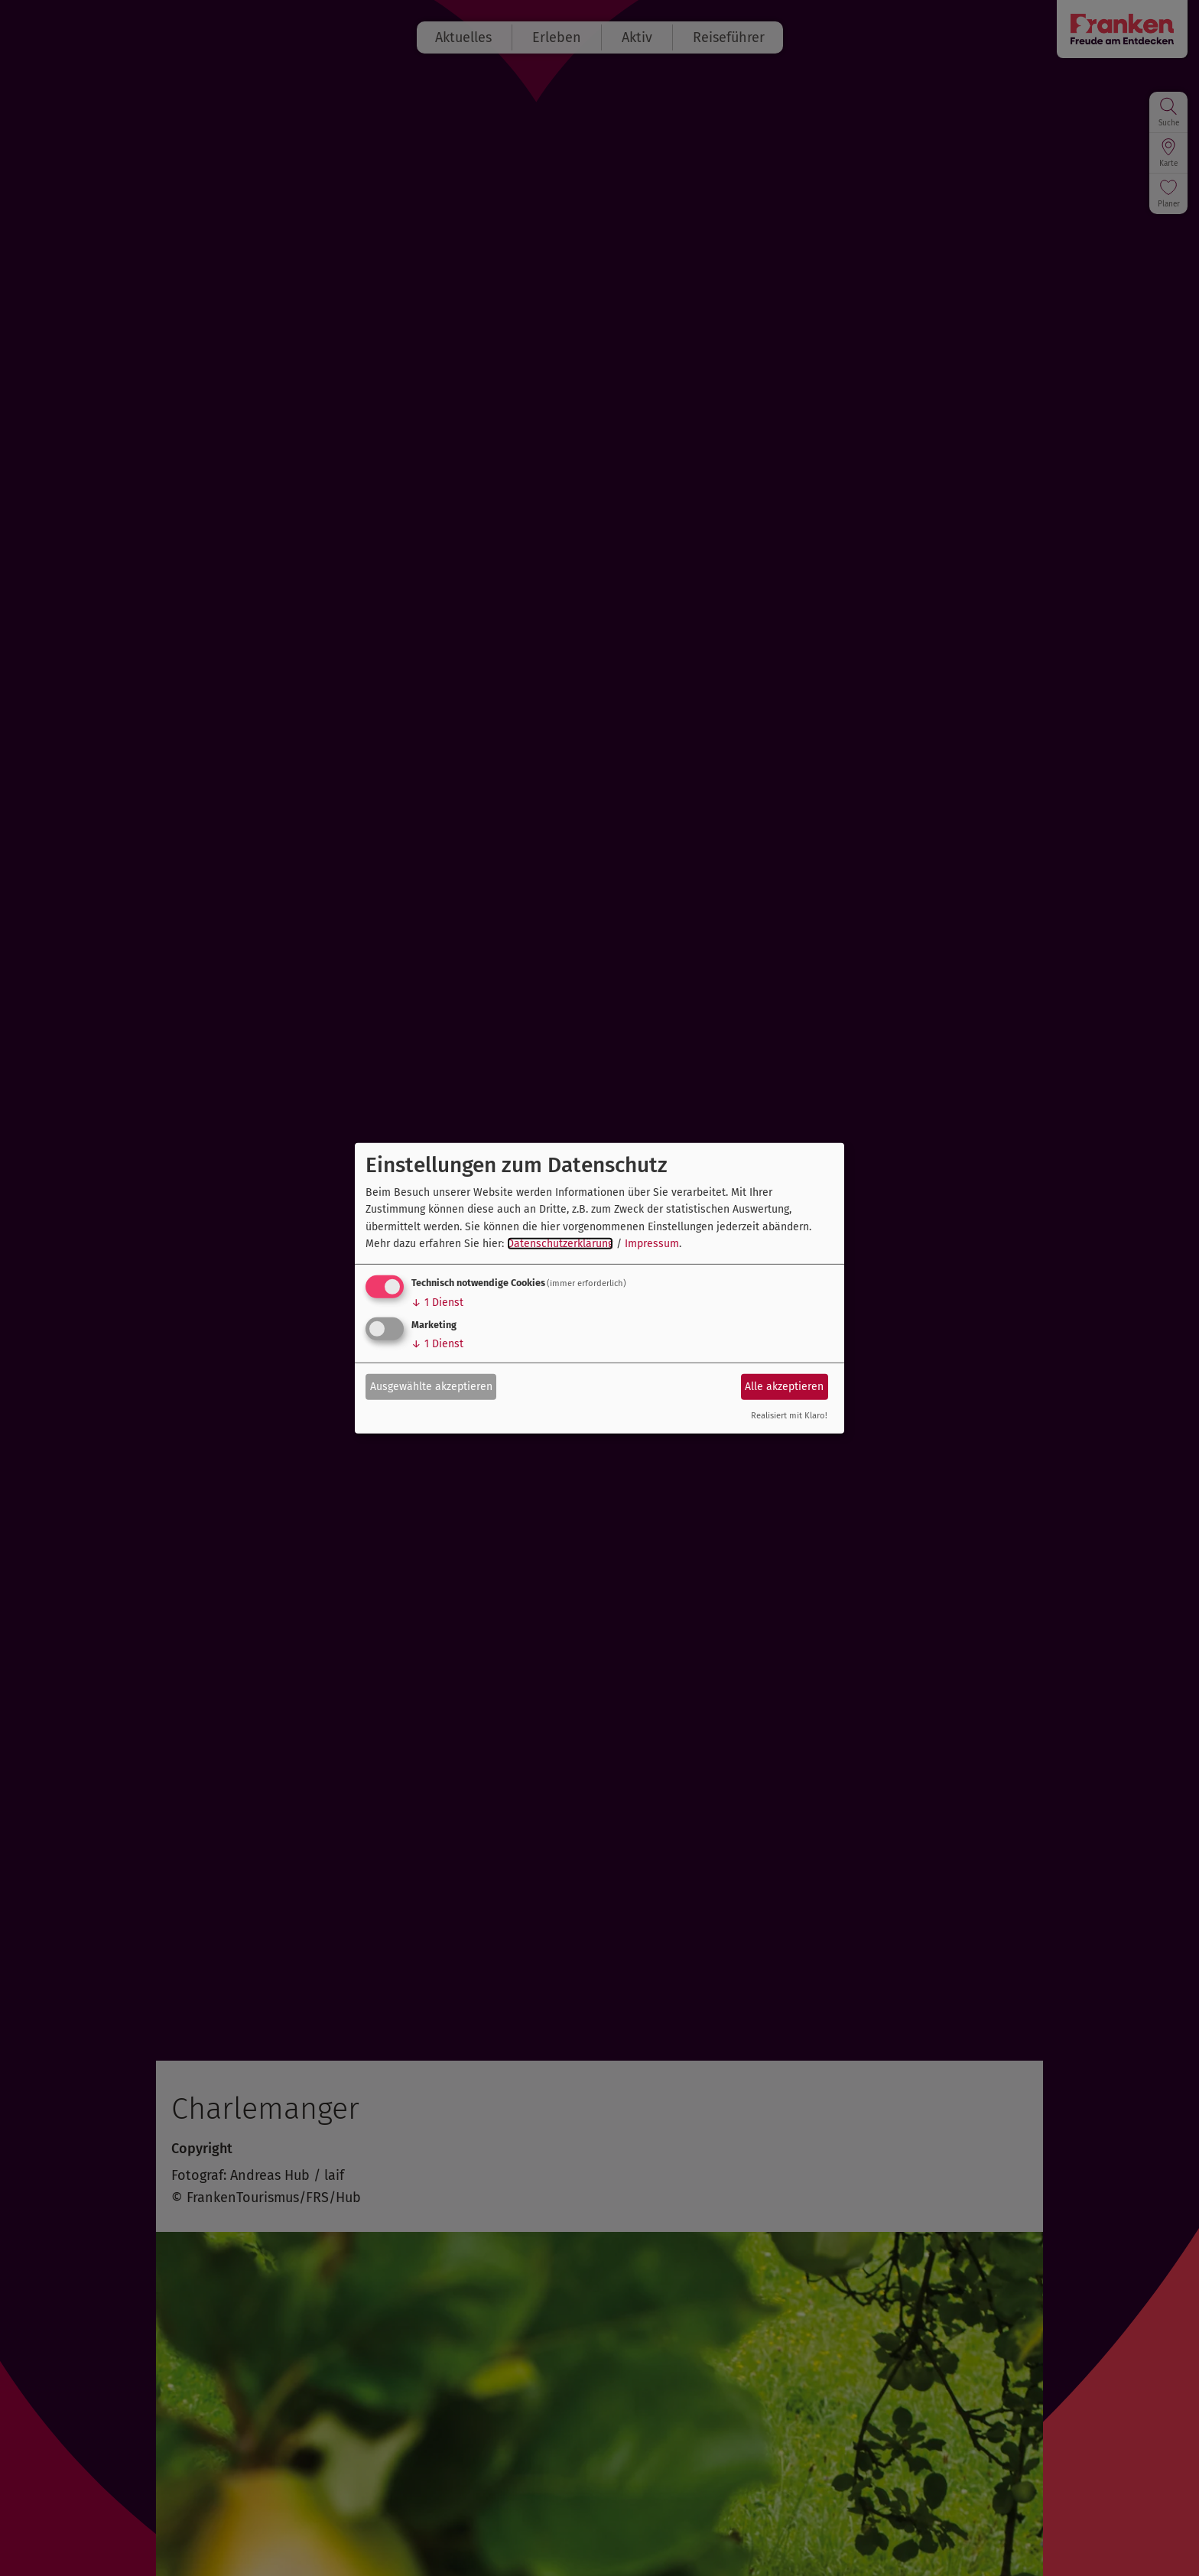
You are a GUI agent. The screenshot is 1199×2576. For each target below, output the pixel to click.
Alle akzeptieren (784, 1386)
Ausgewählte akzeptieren (431, 1386)
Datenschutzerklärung (560, 1243)
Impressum (652, 1243)
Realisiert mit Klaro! (789, 1416)
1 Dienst (437, 1302)
